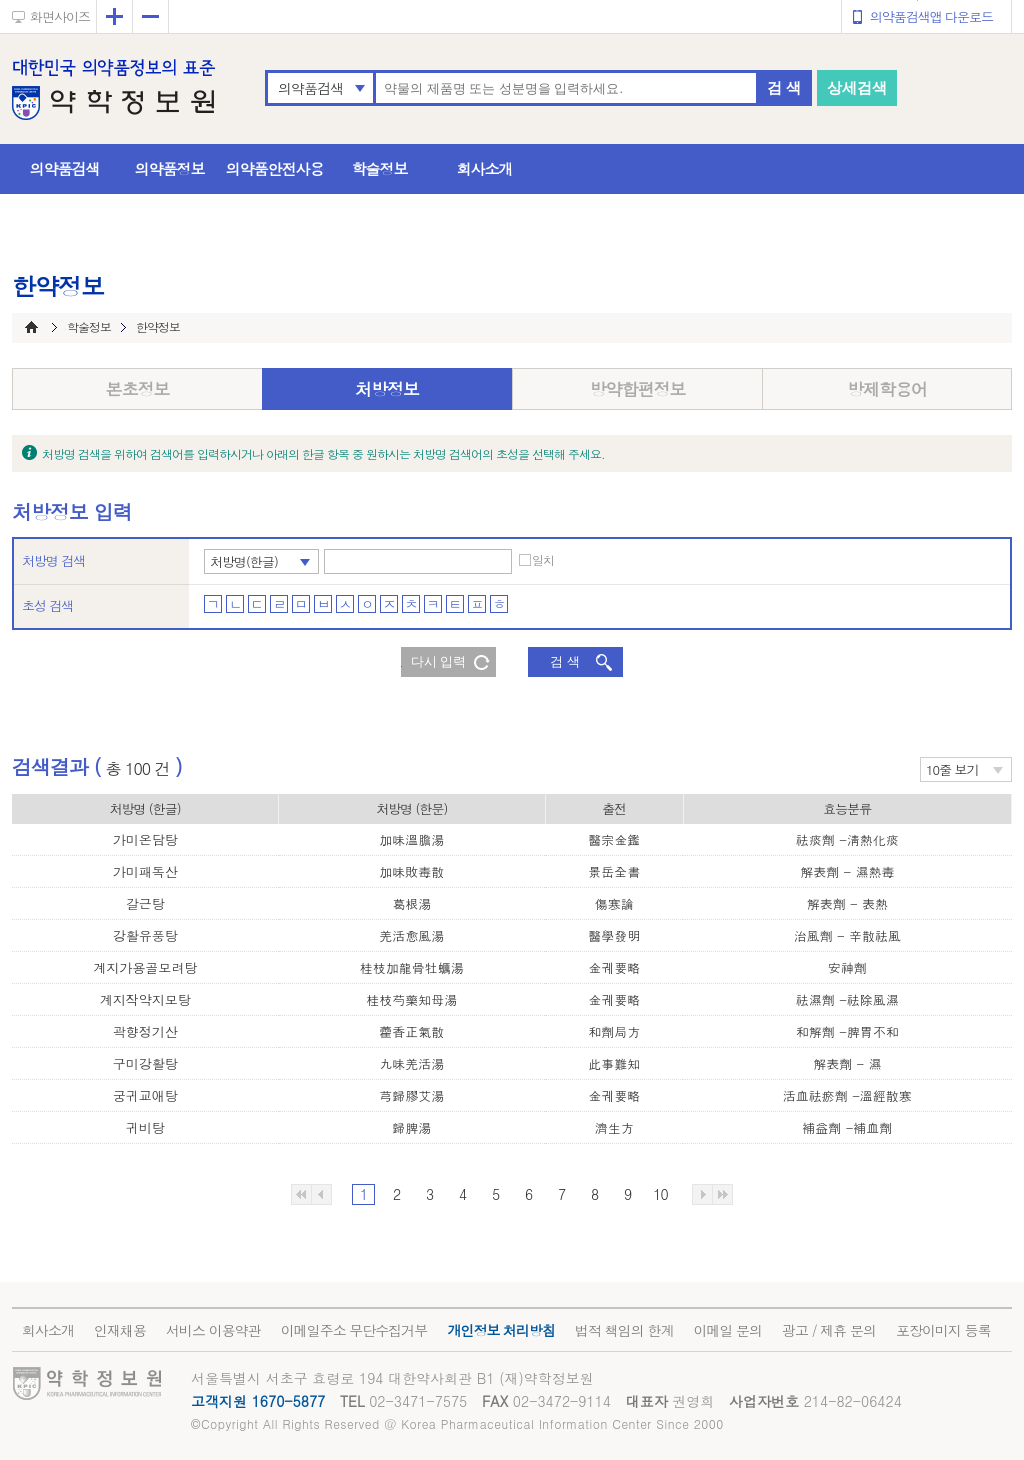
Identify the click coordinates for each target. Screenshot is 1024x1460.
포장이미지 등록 (943, 1330)
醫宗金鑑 (614, 839)
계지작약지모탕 (145, 999)
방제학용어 (887, 389)
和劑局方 (614, 1031)
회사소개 (485, 168)
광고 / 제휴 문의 (829, 1330)
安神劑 (847, 967)
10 (660, 1194)
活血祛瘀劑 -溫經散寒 (847, 1095)
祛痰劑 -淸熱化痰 (847, 839)
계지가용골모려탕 (145, 967)
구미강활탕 (145, 1063)
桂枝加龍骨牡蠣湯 (412, 967)
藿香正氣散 (411, 1031)
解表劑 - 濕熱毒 (847, 871)
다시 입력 (439, 661)
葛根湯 (411, 903)
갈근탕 (145, 903)
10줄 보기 (952, 769)
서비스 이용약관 (213, 1330)
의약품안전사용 (275, 168)
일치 (543, 560)
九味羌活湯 (411, 1063)
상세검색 (857, 87)
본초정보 (138, 389)
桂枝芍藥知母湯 (411, 999)
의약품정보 (170, 168)
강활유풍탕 (145, 935)
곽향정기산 (145, 1031)
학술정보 (380, 168)
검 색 (784, 87)
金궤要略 (614, 967)
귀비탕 (145, 1127)
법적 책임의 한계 (624, 1330)
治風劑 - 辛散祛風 (847, 935)
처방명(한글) (244, 561)
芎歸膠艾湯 (411, 1095)
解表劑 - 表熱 (847, 903)
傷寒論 (614, 903)
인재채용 (120, 1330)
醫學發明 (614, 935)
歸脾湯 (411, 1127)
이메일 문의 (727, 1330)
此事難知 (614, 1063)
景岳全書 (614, 871)
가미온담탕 (145, 839)
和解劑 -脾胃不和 (847, 1031)
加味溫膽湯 (411, 839)
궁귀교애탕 (145, 1095)
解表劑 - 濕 (847, 1063)
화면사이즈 (60, 16)
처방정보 (387, 389)
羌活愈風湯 (411, 935)
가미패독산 (145, 871)
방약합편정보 (638, 389)
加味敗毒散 (411, 871)
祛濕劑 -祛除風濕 (847, 999)
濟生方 (614, 1127)
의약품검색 (310, 88)
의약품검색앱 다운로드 (931, 16)
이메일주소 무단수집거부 (354, 1330)
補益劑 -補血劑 (847, 1127)
